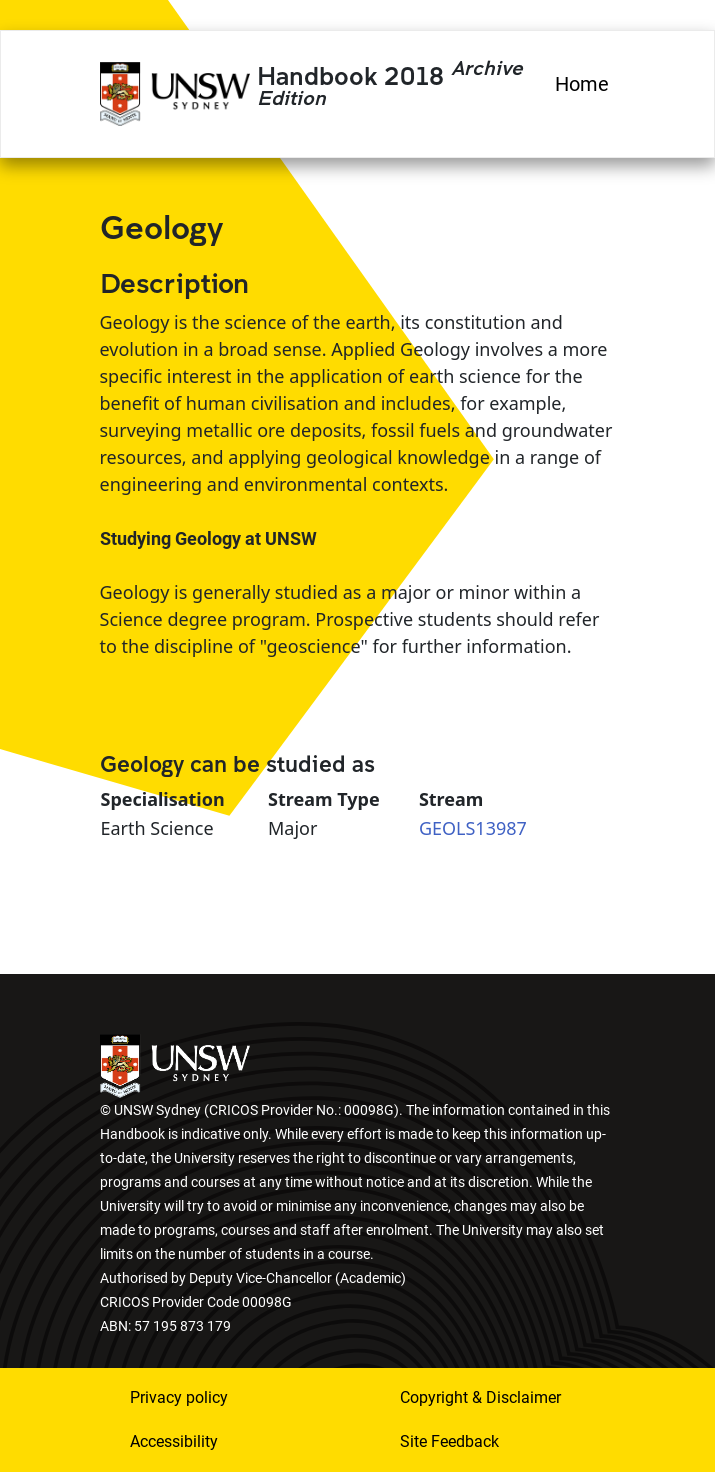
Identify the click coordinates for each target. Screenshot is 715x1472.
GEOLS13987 (473, 828)
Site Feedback (449, 1441)
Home (582, 84)
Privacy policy (179, 1397)
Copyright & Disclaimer (480, 1397)
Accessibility (174, 1441)
